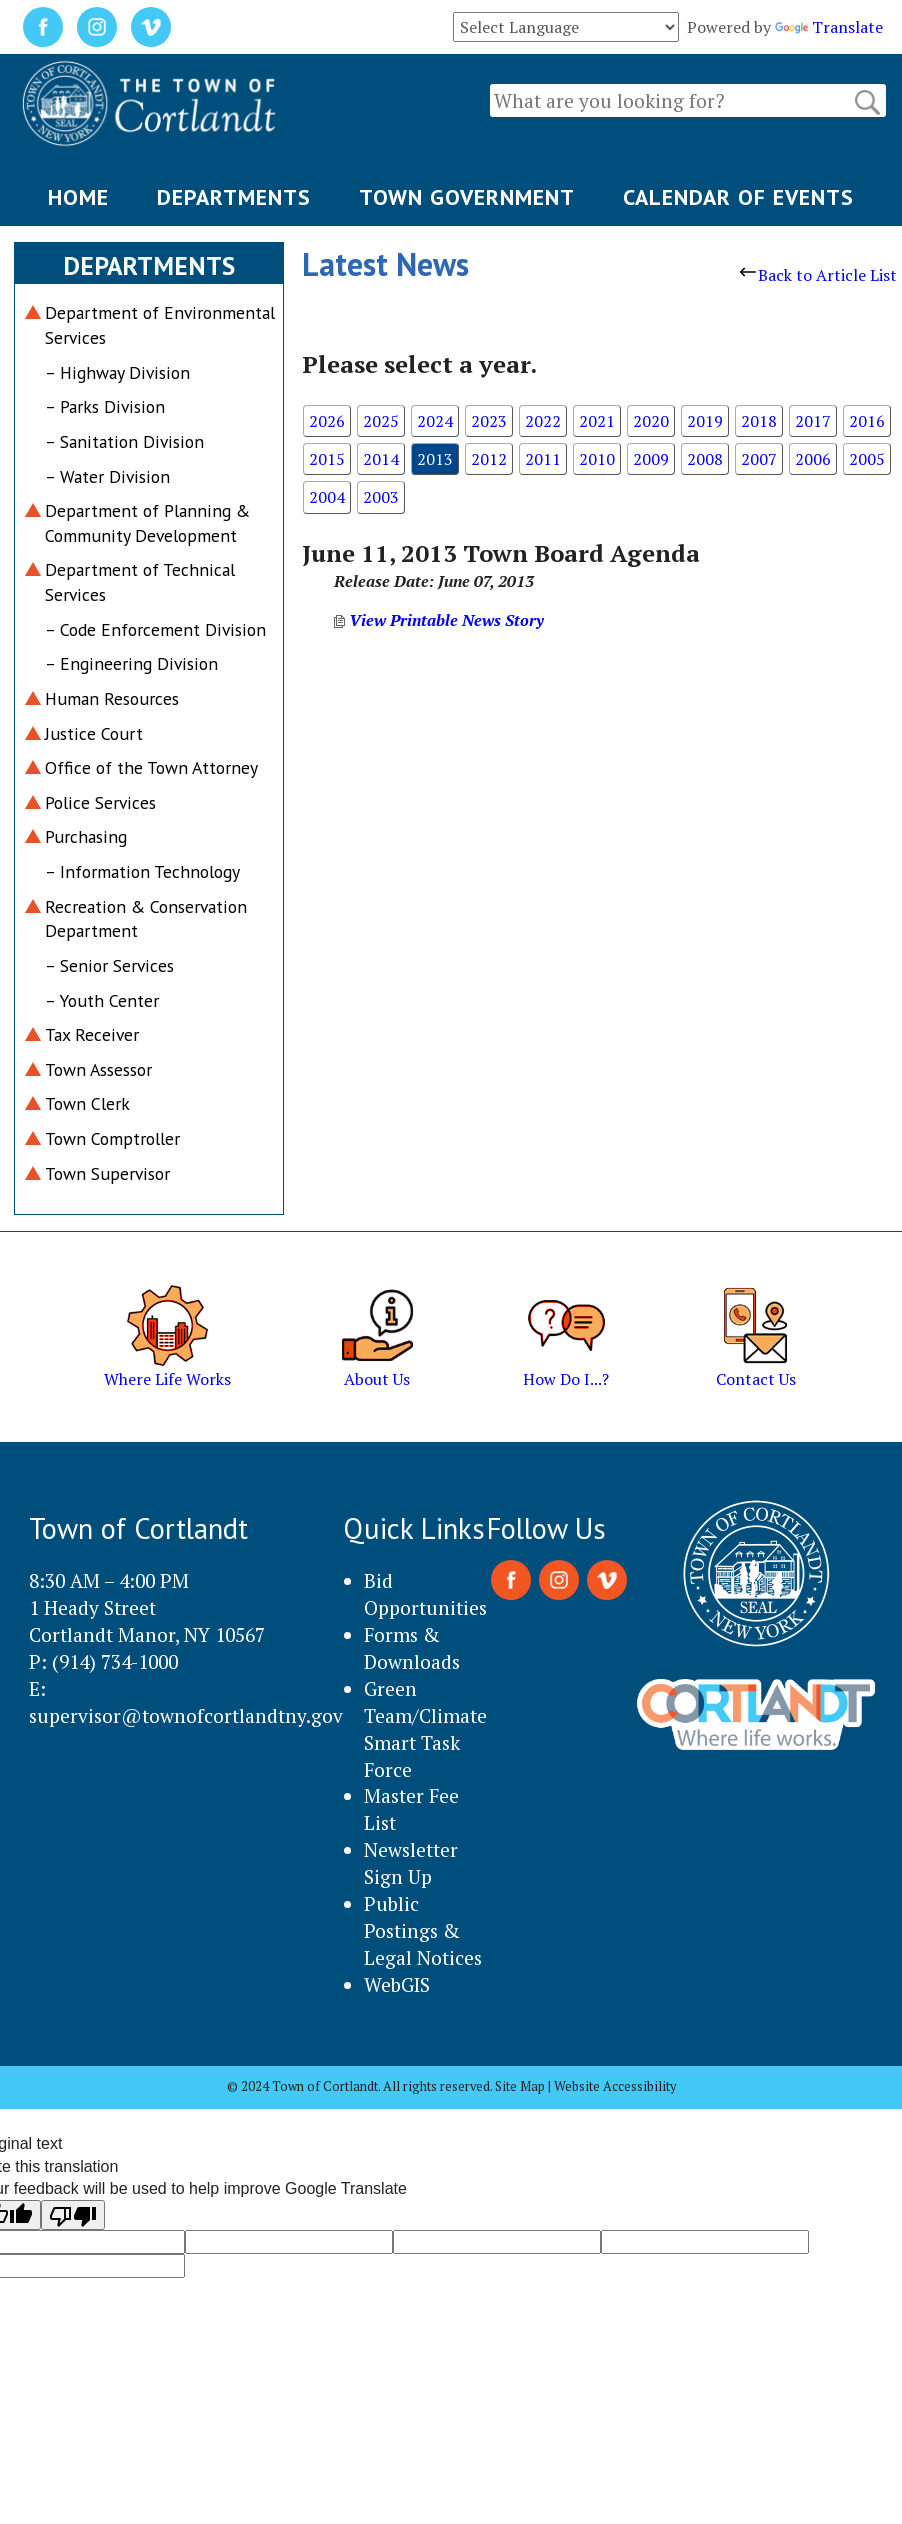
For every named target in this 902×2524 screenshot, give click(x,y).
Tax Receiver (92, 1034)
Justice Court (94, 733)
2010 (597, 459)
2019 (705, 421)
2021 (597, 421)
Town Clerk (87, 1103)
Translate (829, 27)
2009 (651, 459)
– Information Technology (142, 871)
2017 (813, 421)
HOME (78, 197)
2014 (381, 459)
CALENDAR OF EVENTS (738, 197)
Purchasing (86, 836)
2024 (435, 421)
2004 (327, 497)
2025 (381, 421)
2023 (489, 421)
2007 (759, 459)
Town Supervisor (107, 1173)
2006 (813, 459)
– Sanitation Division (124, 441)
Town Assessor (98, 1069)
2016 (867, 421)
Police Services (100, 802)
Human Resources (112, 698)
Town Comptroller (112, 1138)
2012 (489, 459)
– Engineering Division (131, 663)
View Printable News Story (439, 620)
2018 (759, 421)
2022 (543, 421)
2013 (435, 459)
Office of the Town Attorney (151, 767)
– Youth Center (102, 1000)
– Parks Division (105, 406)
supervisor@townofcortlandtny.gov (186, 1715)
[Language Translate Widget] (566, 27)
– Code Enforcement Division (155, 629)
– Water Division (107, 476)
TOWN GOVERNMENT (467, 197)
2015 (327, 459)
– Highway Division (117, 372)
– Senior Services (109, 965)
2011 (543, 459)
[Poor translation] (73, 2215)
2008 (705, 459)
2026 (327, 421)
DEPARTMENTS (234, 197)
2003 (381, 497)
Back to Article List (818, 275)
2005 (867, 459)
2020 (651, 421)
